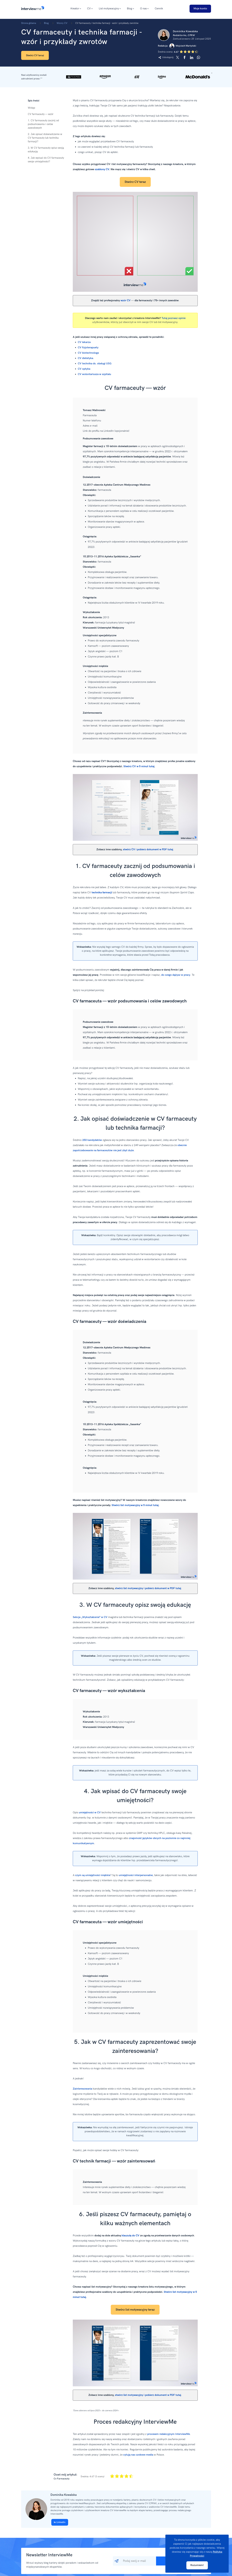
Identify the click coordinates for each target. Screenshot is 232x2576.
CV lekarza (84, 342)
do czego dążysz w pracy (175, 975)
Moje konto (200, 8)
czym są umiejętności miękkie (92, 1875)
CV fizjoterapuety (88, 347)
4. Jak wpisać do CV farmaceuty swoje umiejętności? (46, 159)
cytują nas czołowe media (138, 2454)
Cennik (159, 8)
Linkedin (59, 2522)
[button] (116, 77)
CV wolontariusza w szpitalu (94, 374)
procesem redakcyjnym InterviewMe (168, 2434)
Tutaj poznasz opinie (174, 318)
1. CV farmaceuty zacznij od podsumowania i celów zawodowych (43, 124)
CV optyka (84, 369)
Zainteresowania (82, 2088)
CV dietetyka (85, 358)
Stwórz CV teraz (35, 55)
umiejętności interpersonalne (136, 1875)
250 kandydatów (92, 1140)
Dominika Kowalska (63, 2495)
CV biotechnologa (88, 352)
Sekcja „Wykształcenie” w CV (90, 1617)
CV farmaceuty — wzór (40, 114)
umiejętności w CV (90, 1812)
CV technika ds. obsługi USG (94, 363)
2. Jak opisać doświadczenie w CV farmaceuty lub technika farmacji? (45, 138)
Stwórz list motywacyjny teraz (135, 2309)
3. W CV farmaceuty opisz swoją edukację (46, 149)
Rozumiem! (197, 2565)
